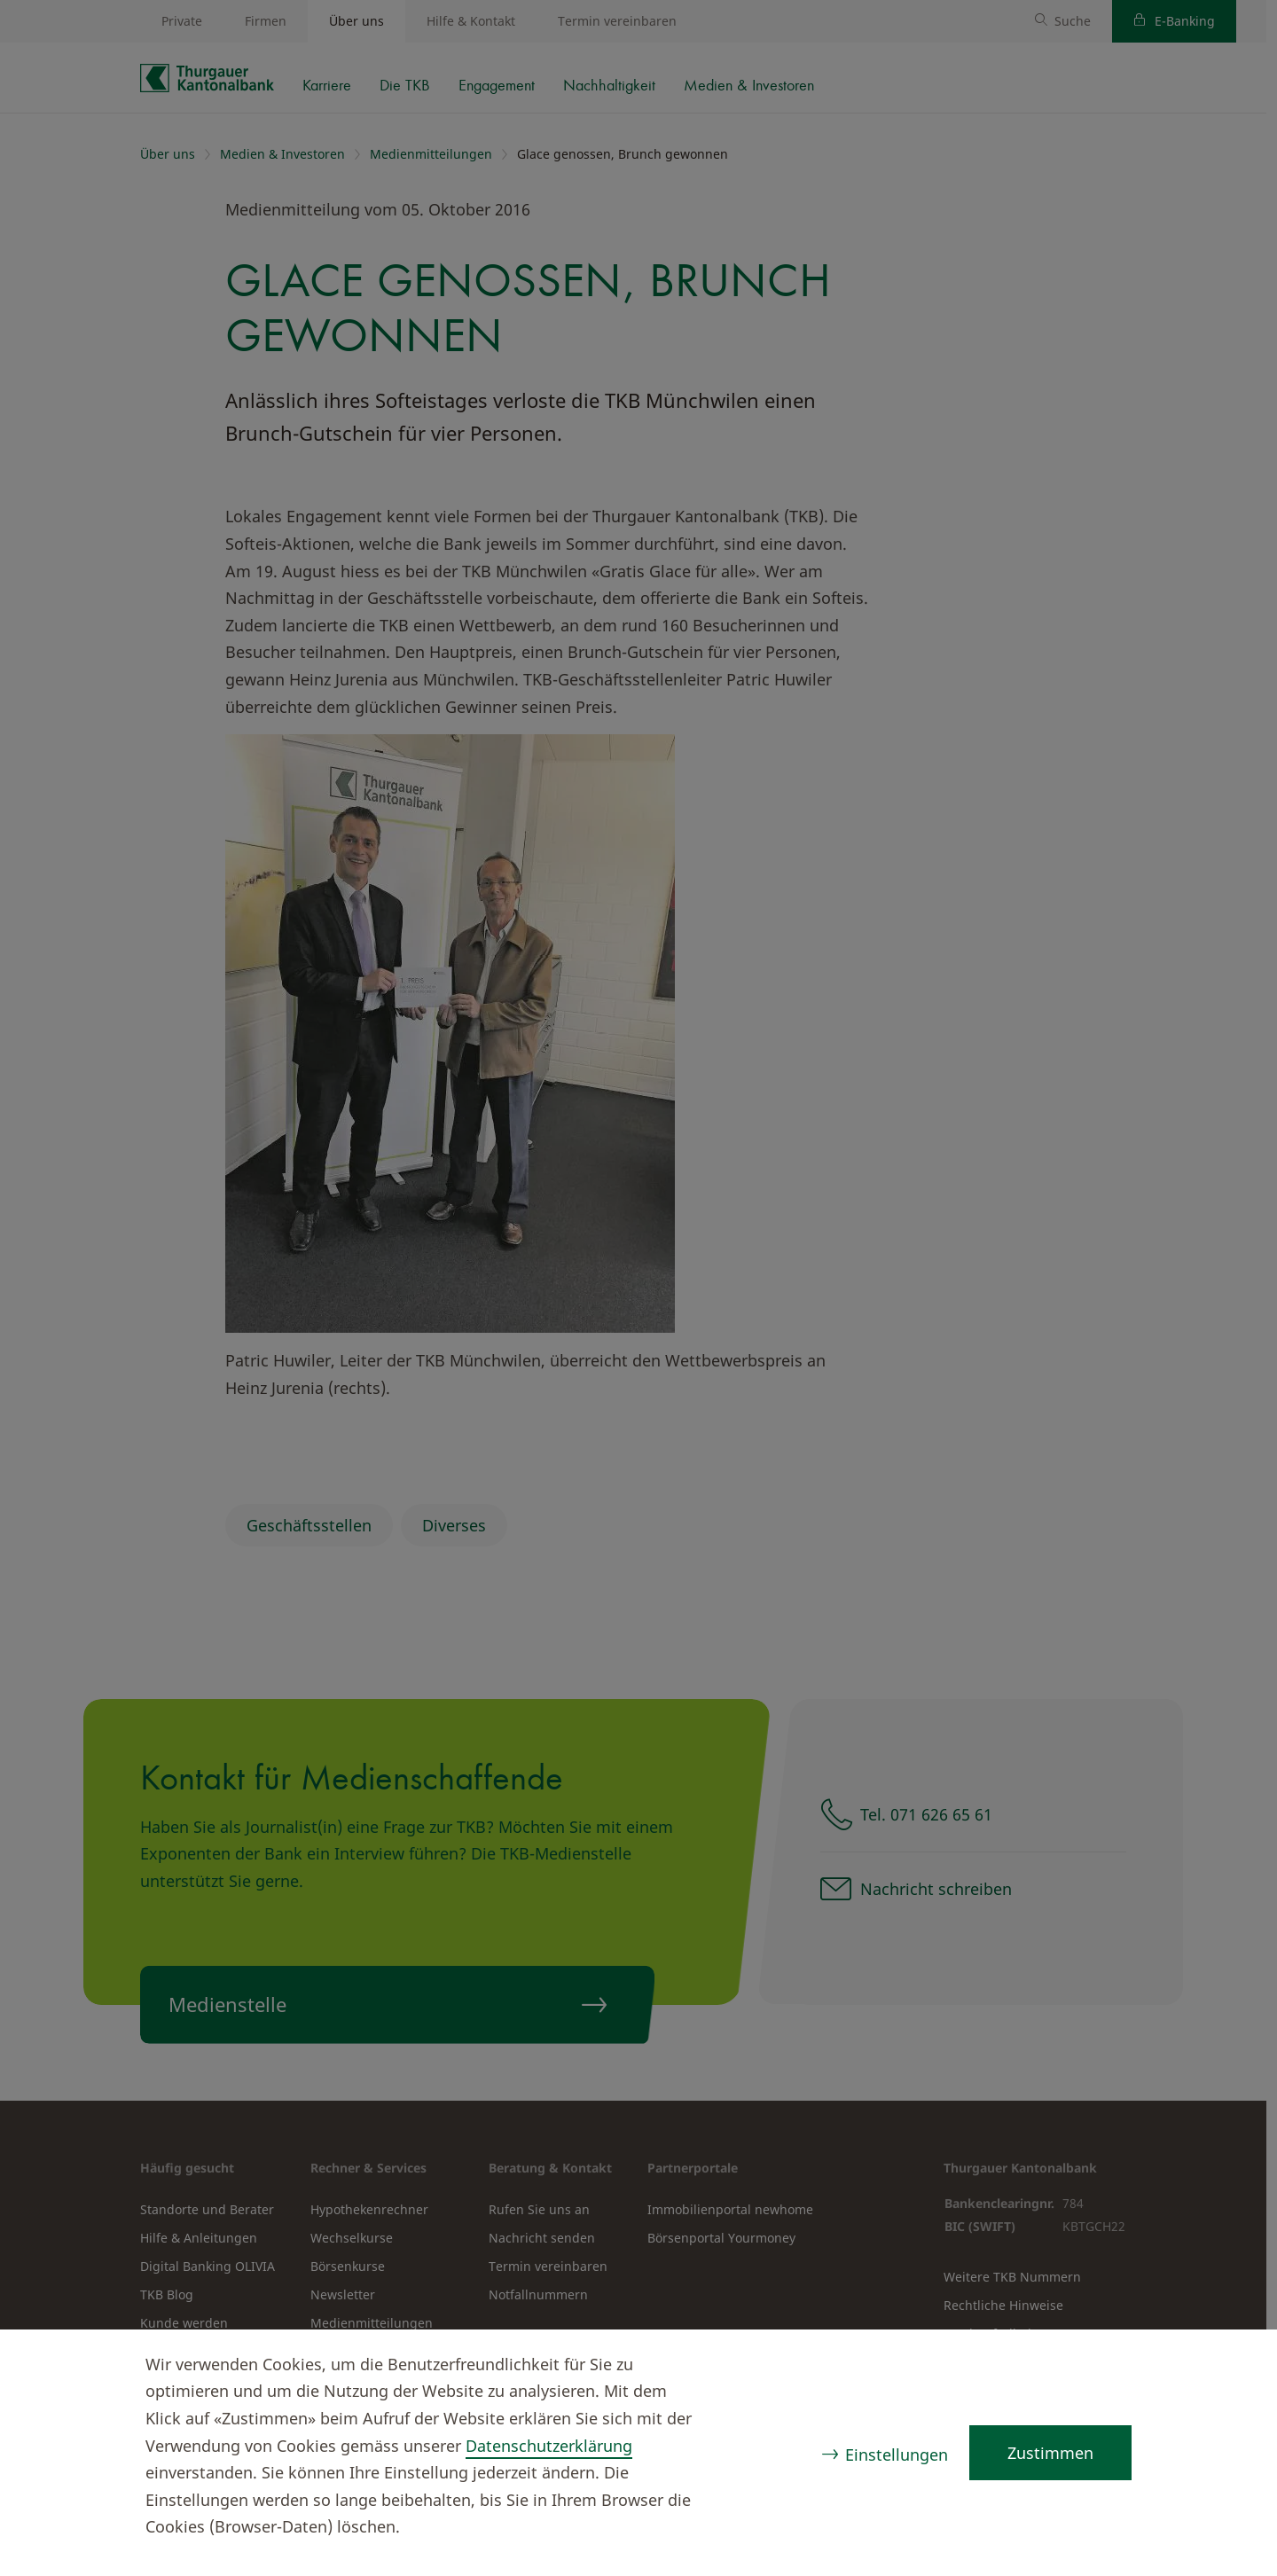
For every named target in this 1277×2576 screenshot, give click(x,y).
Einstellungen (896, 2454)
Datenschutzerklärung (549, 2445)
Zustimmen (1050, 2452)
